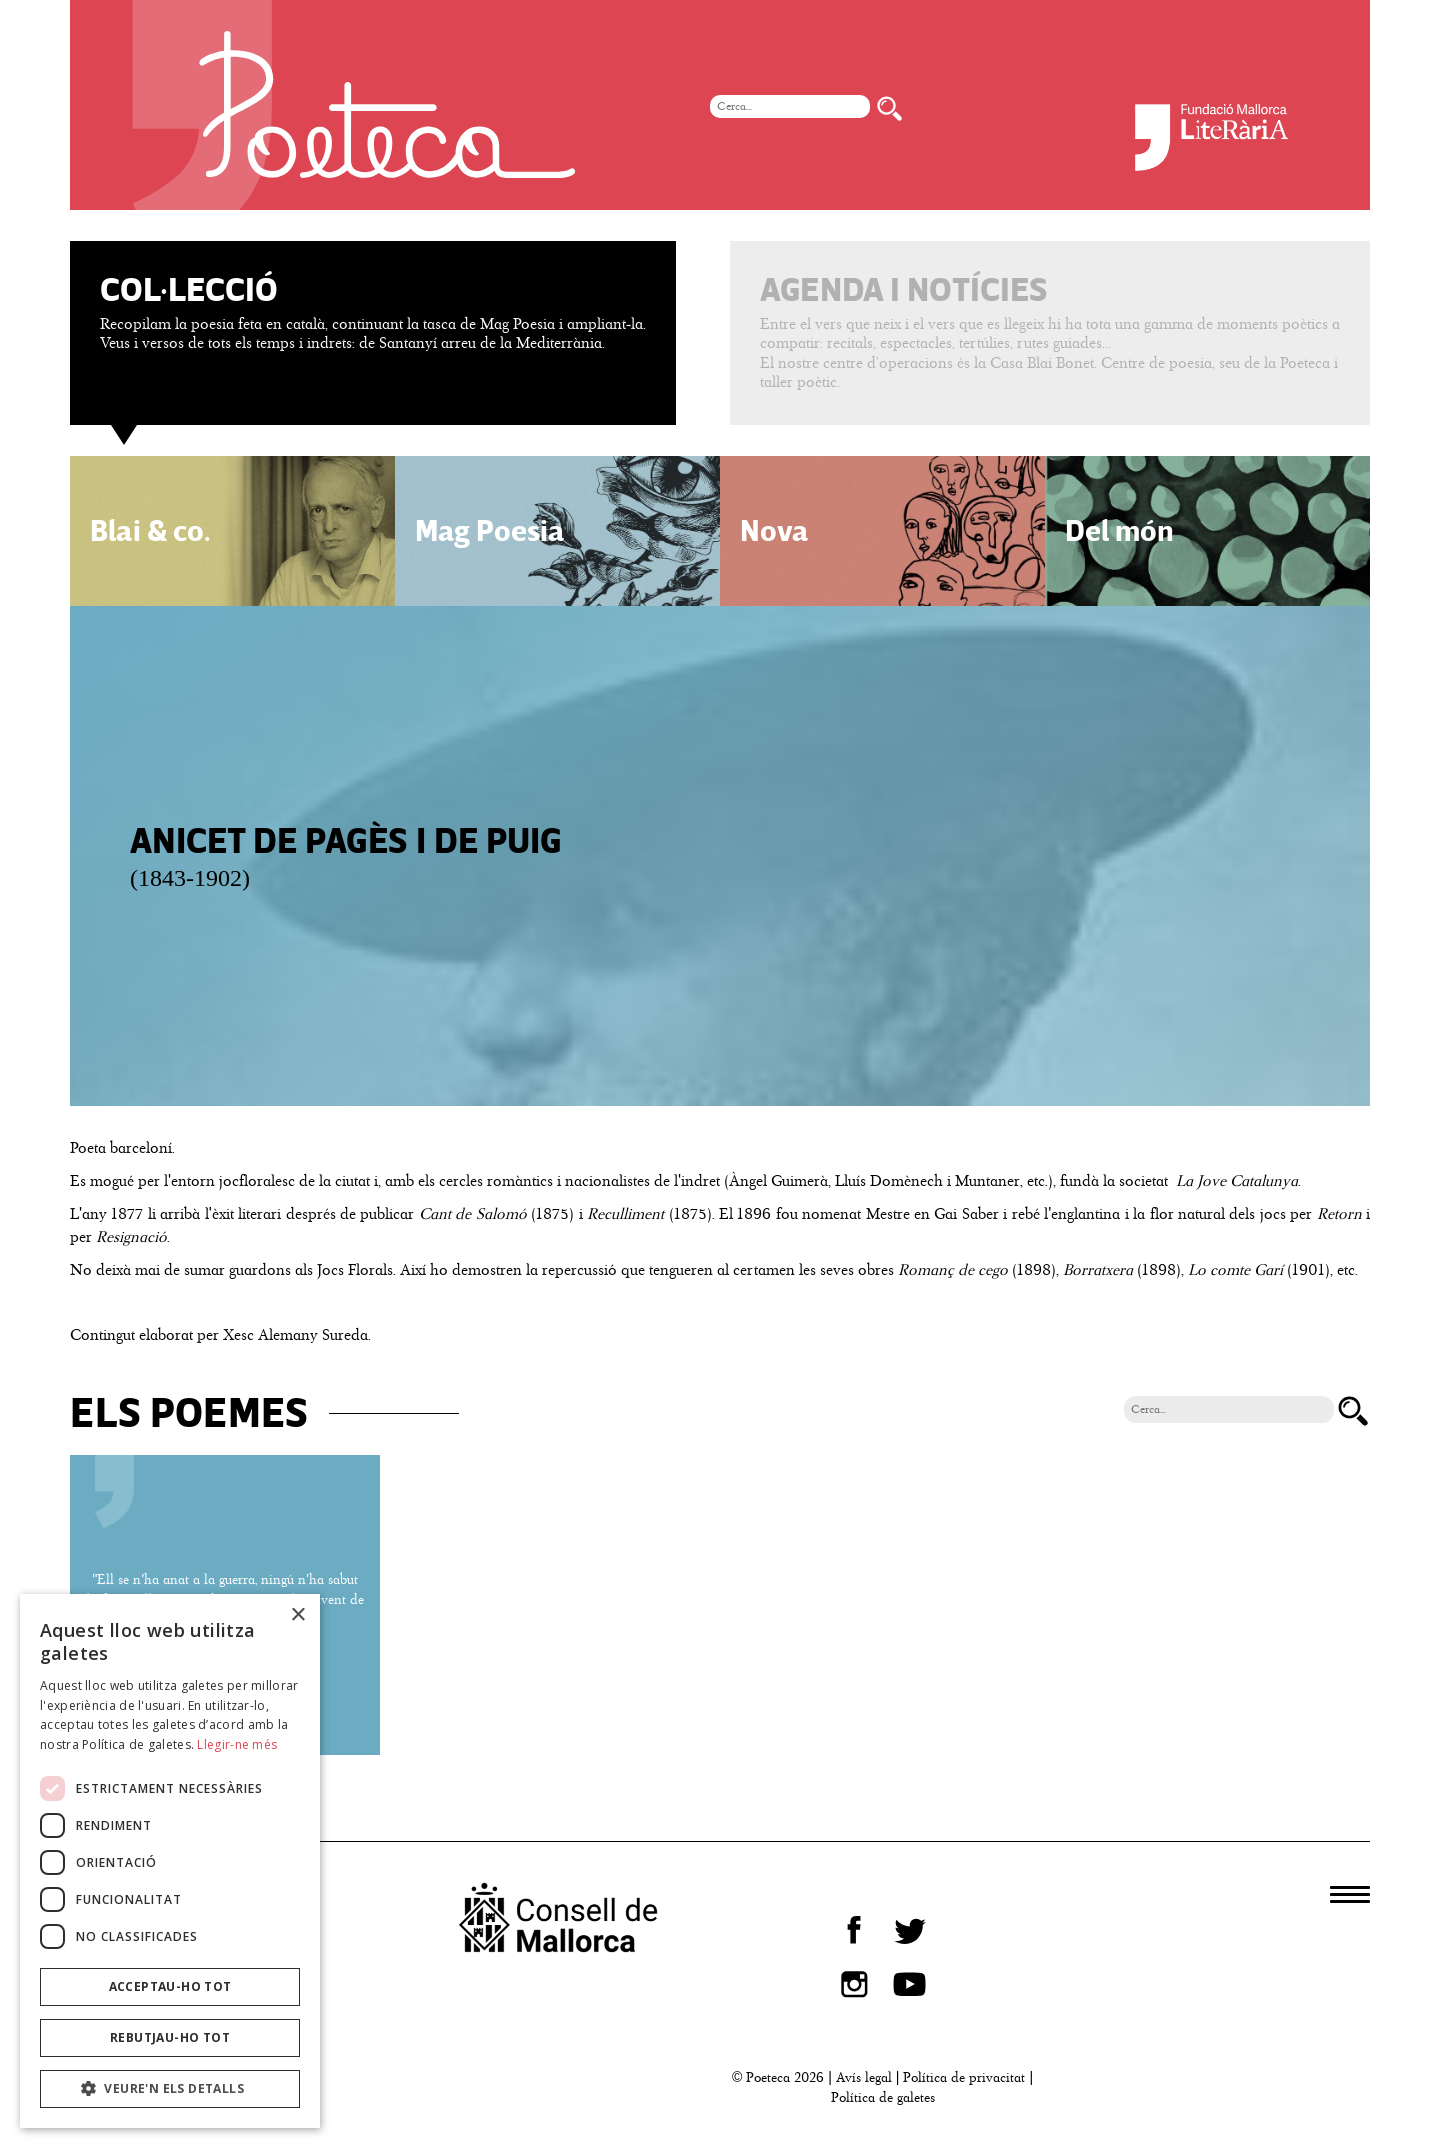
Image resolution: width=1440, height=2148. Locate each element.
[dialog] (170, 1861)
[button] (170, 2089)
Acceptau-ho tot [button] (170, 1986)
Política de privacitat (964, 2077)
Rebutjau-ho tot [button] (170, 2037)
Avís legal (864, 2077)
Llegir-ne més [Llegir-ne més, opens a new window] (237, 1744)
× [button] (297, 1615)
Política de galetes (883, 2097)
